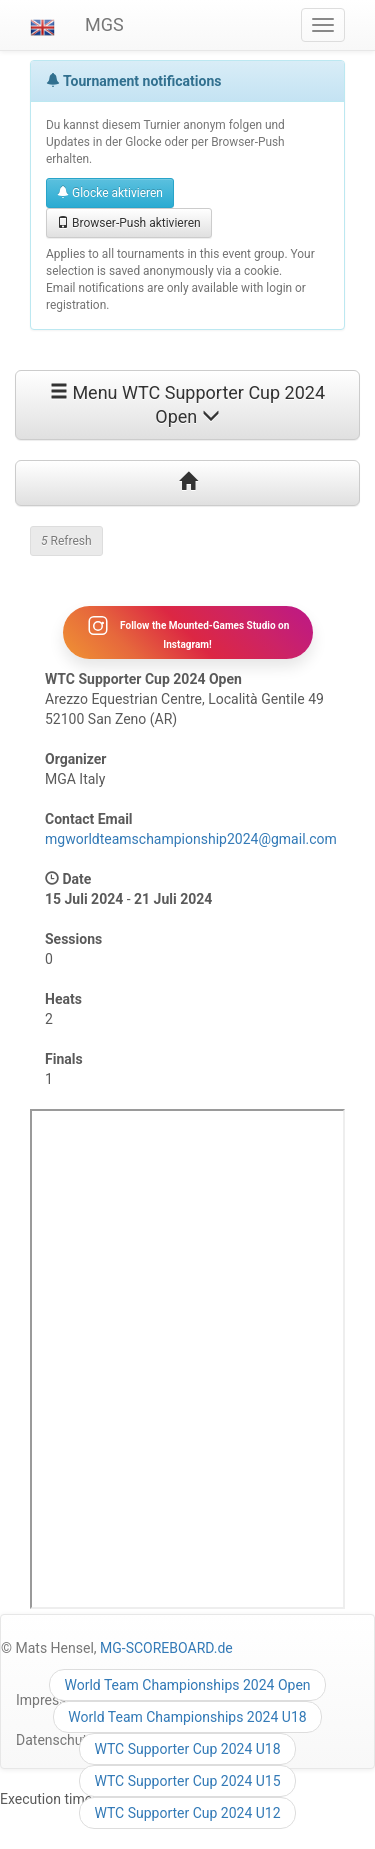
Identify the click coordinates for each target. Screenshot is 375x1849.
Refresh (66, 541)
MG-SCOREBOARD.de (166, 1648)
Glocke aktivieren (110, 193)
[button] (42, 25)
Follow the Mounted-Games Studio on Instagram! (188, 632)
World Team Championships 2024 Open (187, 1685)
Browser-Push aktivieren (129, 223)
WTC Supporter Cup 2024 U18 (187, 1749)
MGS (104, 24)
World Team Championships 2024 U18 (187, 1717)
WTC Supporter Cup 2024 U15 (187, 1781)
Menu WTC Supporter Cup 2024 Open (187, 404)
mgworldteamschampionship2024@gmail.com (191, 839)
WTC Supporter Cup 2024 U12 (187, 1813)
